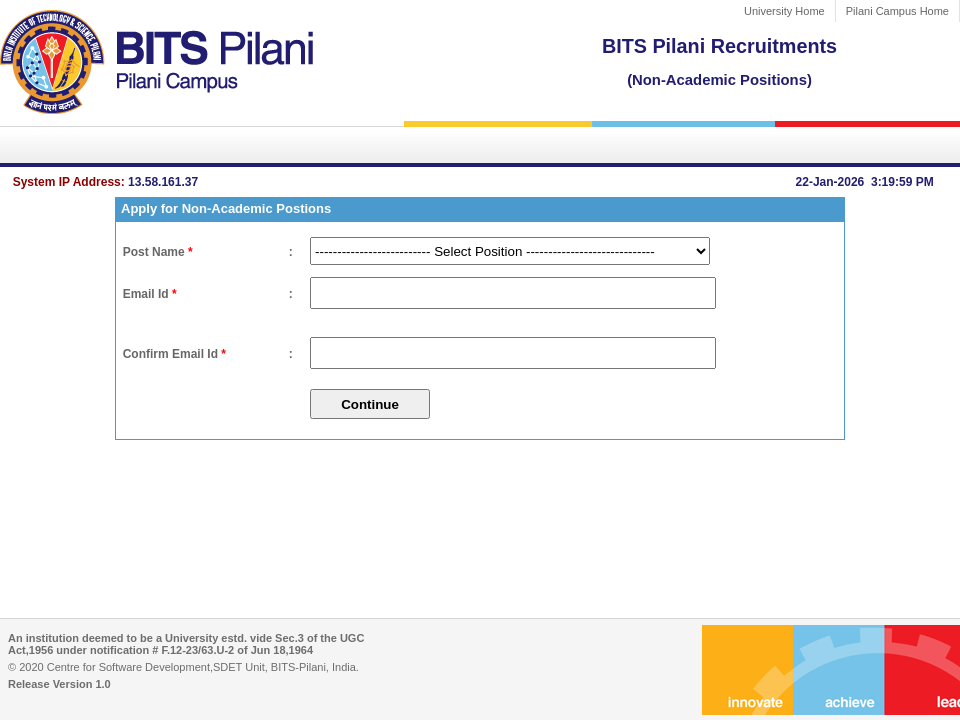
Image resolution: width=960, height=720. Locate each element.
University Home (784, 11)
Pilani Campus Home (897, 11)
